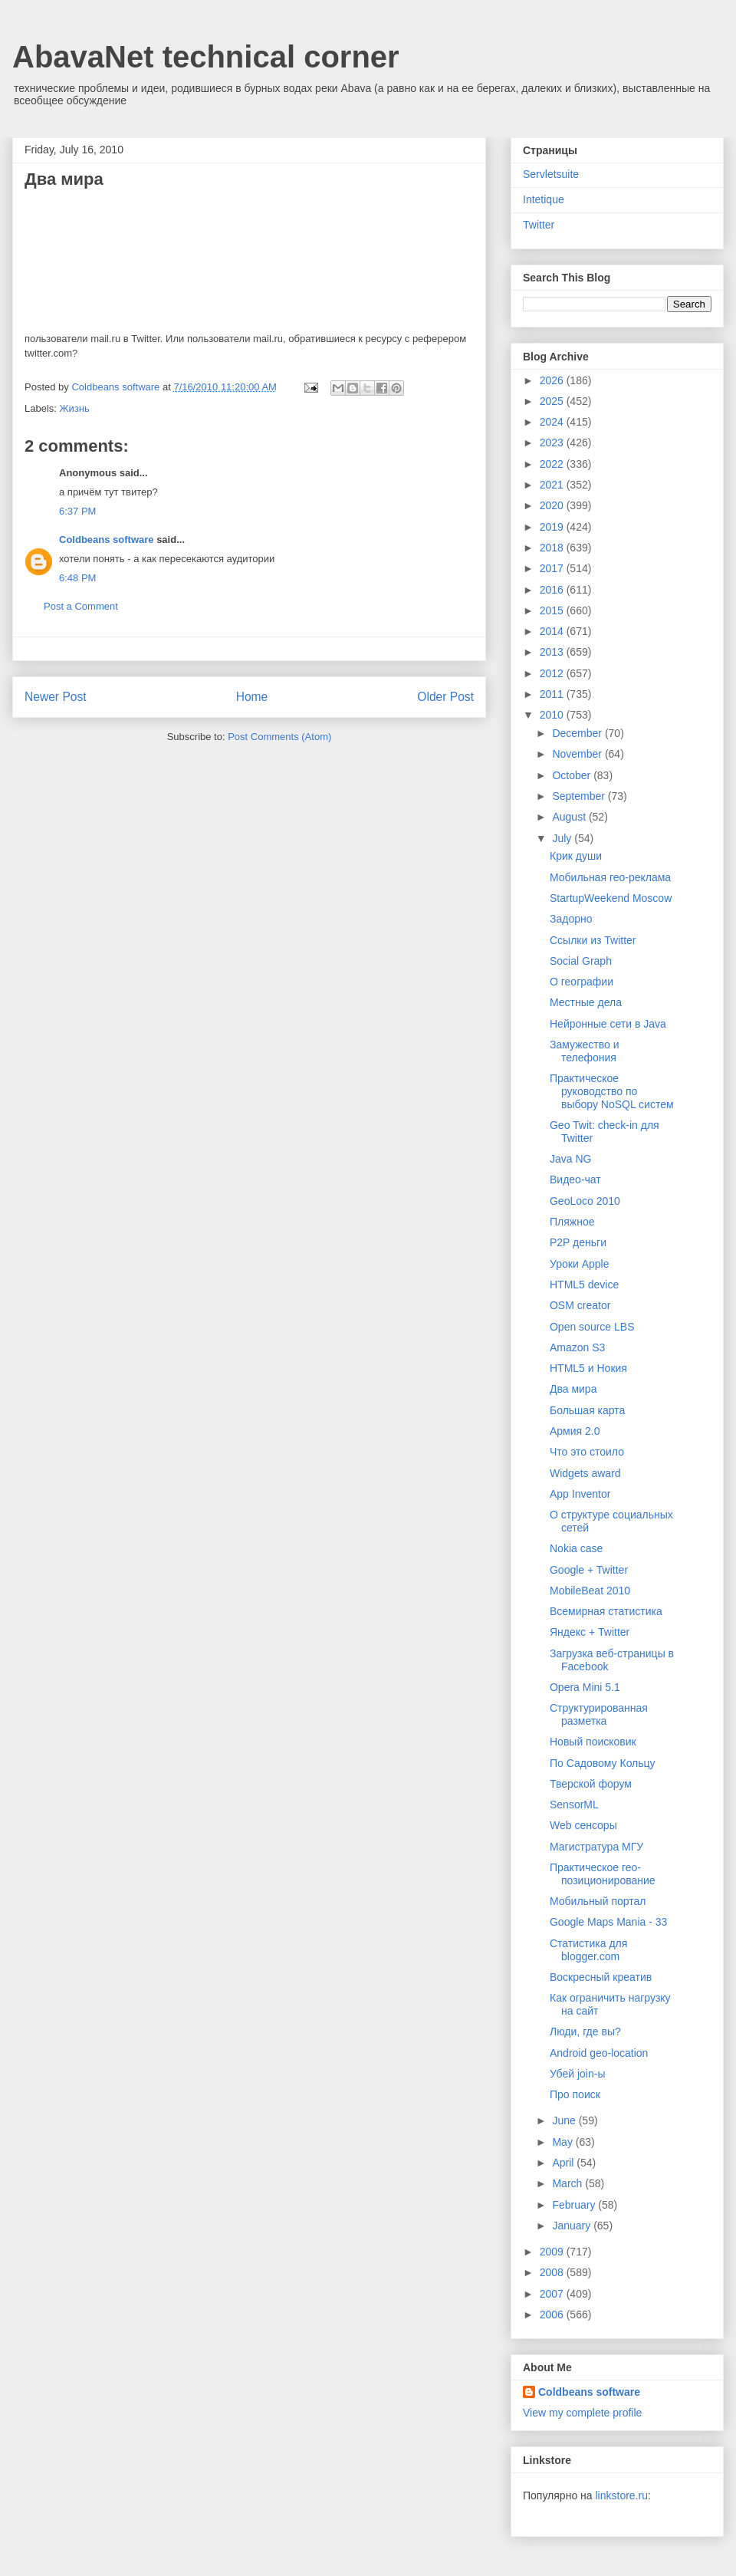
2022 (553, 464)
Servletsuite (551, 174)
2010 (553, 715)
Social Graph (581, 961)
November (578, 754)
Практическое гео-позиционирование (603, 1874)
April (564, 2163)
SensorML (574, 1804)
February (575, 2205)
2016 (553, 590)
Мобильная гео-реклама (610, 877)
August (570, 817)
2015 (553, 610)
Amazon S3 (577, 1347)
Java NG (570, 1159)
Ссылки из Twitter (593, 940)
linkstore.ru (621, 2495)
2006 (553, 2314)
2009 (553, 2251)
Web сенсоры (583, 1825)
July (563, 838)
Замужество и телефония (584, 1051)
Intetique (543, 199)
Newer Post (56, 696)
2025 (553, 401)
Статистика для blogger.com (588, 1949)
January (572, 2225)
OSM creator (580, 1305)
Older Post (445, 696)
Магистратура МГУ (596, 1847)
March (568, 2183)
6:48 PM (77, 578)
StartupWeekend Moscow (611, 898)
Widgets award (585, 1473)
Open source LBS (592, 1327)
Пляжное (572, 1222)
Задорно (571, 919)
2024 (553, 422)
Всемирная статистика (606, 1611)
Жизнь (75, 408)
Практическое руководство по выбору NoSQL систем (612, 1091)
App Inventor (580, 1494)
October (572, 775)
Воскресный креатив (601, 1977)
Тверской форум (591, 1784)
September (579, 796)
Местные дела (586, 1002)
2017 (553, 568)
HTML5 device (584, 1284)
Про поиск (575, 2094)
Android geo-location (599, 2053)
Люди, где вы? (585, 2031)
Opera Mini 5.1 (585, 1687)
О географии (581, 981)
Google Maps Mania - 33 (608, 1922)
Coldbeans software (106, 539)
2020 (553, 505)
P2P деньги (578, 1242)
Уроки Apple (579, 1264)
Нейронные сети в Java (608, 1024)
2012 (553, 673)
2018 (553, 547)
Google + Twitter (589, 1570)
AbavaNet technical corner (205, 57)
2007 (553, 2294)
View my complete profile (582, 2413)
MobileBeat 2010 (590, 1590)
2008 (553, 2272)
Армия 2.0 (575, 1431)
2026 (553, 380)
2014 (553, 631)
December (578, 733)
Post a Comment (81, 606)
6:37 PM (77, 511)
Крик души (576, 856)
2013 (553, 652)
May (563, 2142)
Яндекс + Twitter (589, 1632)
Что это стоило (587, 1452)
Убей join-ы (577, 2074)
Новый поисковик (593, 1741)
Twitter (538, 225)
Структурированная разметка (599, 1714)
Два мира (573, 1389)
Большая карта (587, 1410)
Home (252, 696)
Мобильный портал (598, 1901)
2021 (553, 485)
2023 (553, 442)
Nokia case (576, 1548)
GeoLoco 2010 (585, 1201)
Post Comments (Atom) (279, 736)
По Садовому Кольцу (603, 1763)
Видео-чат (575, 1179)
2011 (553, 694)
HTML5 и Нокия (588, 1368)
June (565, 2120)
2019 (553, 527)
